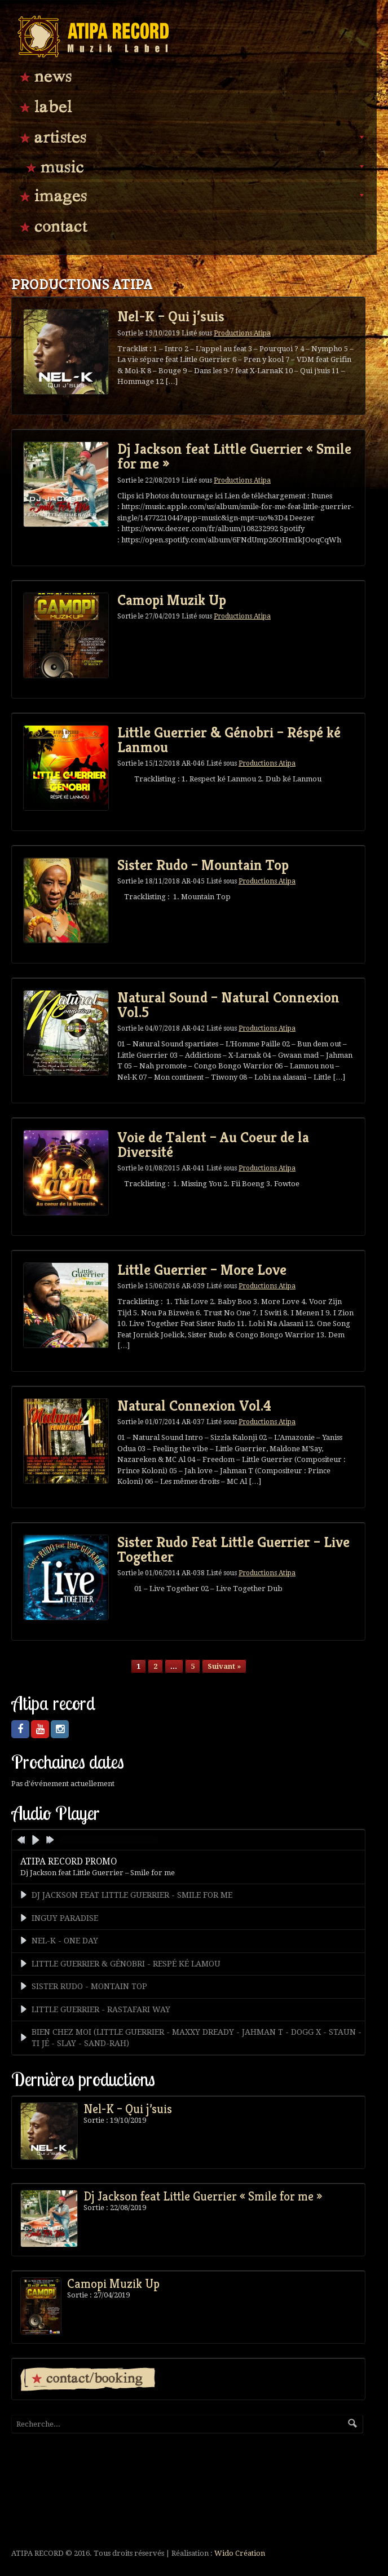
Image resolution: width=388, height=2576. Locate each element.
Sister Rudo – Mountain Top (203, 865)
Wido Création (239, 2553)
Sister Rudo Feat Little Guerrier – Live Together (233, 1549)
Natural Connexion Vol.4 (194, 1406)
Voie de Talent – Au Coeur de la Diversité (213, 1144)
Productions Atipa (242, 333)
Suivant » (224, 1666)
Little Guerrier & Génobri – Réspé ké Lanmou (229, 739)
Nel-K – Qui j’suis (170, 316)
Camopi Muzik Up (171, 600)
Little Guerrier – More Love (201, 1270)
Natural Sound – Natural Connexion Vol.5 (228, 1004)
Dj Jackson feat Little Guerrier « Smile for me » (234, 456)
